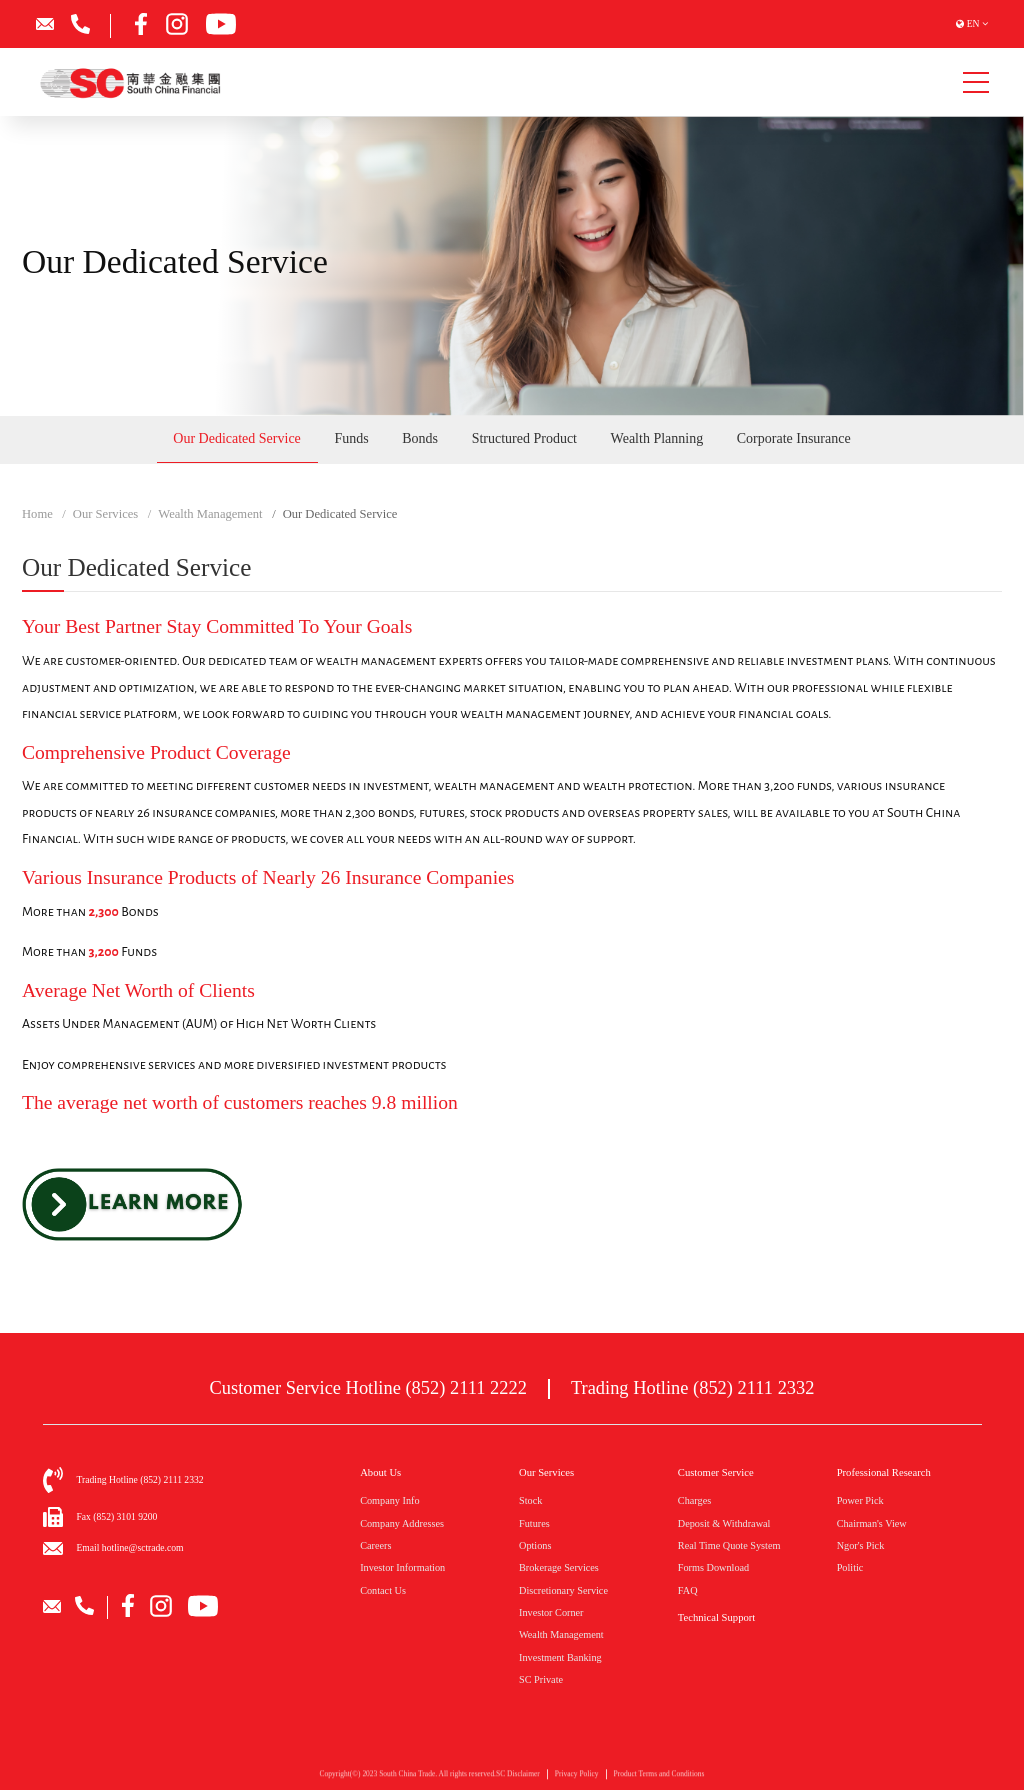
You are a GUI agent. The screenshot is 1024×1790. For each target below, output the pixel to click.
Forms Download (713, 1567)
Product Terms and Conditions (659, 1781)
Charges (694, 1500)
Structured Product (524, 438)
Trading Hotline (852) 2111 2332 (693, 1388)
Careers (375, 1545)
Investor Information (402, 1567)
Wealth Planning (657, 438)
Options (535, 1545)
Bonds (420, 438)
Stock (530, 1500)
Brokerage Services (559, 1567)
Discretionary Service (563, 1590)
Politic (850, 1567)
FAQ (688, 1590)
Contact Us (383, 1590)
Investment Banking (560, 1657)
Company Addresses (402, 1523)
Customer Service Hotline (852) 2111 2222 (368, 1388)
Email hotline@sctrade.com (130, 1547)
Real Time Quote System (729, 1545)
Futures (534, 1523)
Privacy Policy (577, 1781)
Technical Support (716, 1617)
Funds (351, 438)
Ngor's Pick (861, 1545)
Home (37, 514)
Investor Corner (551, 1612)
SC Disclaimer (518, 1781)
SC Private (541, 1679)
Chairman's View (872, 1523)
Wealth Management (561, 1634)
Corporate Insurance (794, 438)
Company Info (389, 1500)
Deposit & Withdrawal (724, 1523)
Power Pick (860, 1500)
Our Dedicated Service (237, 438)
